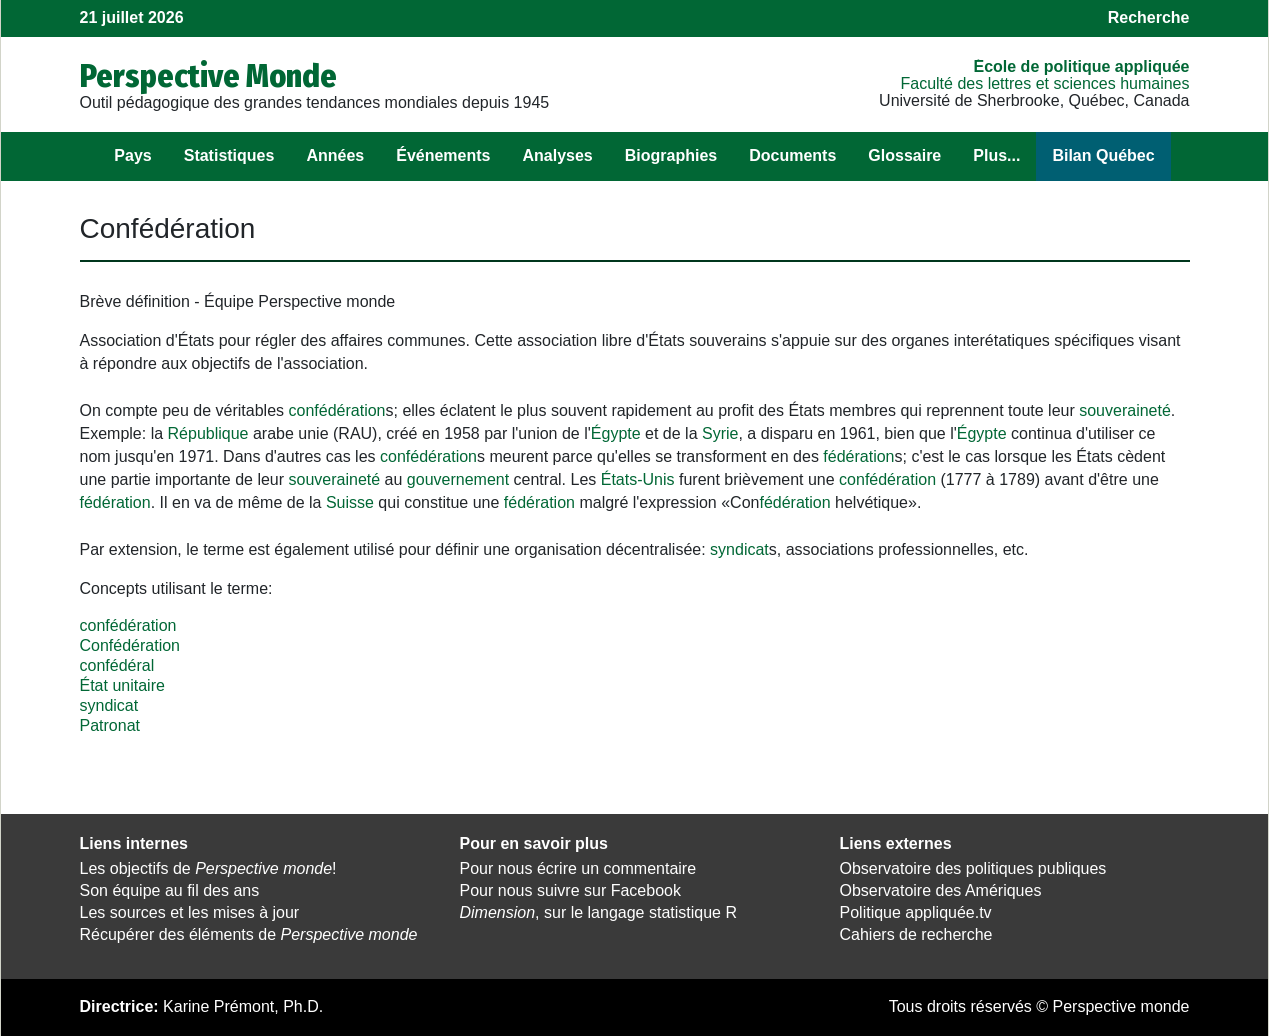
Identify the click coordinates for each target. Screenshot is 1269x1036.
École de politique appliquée (1081, 66)
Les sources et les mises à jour (190, 912)
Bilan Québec (1103, 155)
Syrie (720, 433)
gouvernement (458, 479)
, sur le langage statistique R (598, 912)
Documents (792, 155)
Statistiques (229, 155)
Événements (443, 155)
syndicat (739, 549)
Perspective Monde (208, 76)
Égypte (616, 433)
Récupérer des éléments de (249, 934)
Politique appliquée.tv (916, 912)
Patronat (110, 725)
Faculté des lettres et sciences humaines (1044, 83)
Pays (132, 155)
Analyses (557, 155)
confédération (128, 625)
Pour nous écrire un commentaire (578, 868)
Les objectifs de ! (208, 868)
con (302, 410)
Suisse (350, 502)
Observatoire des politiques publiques (973, 868)
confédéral (117, 665)
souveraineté (1125, 410)
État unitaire (122, 685)
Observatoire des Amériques (941, 890)
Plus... (996, 155)
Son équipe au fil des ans (170, 890)
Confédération (130, 645)
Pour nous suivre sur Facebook (570, 890)
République (208, 433)
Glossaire (904, 155)
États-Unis (638, 479)
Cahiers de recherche (916, 934)
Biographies (671, 155)
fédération (349, 410)
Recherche (1149, 17)
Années (335, 155)
